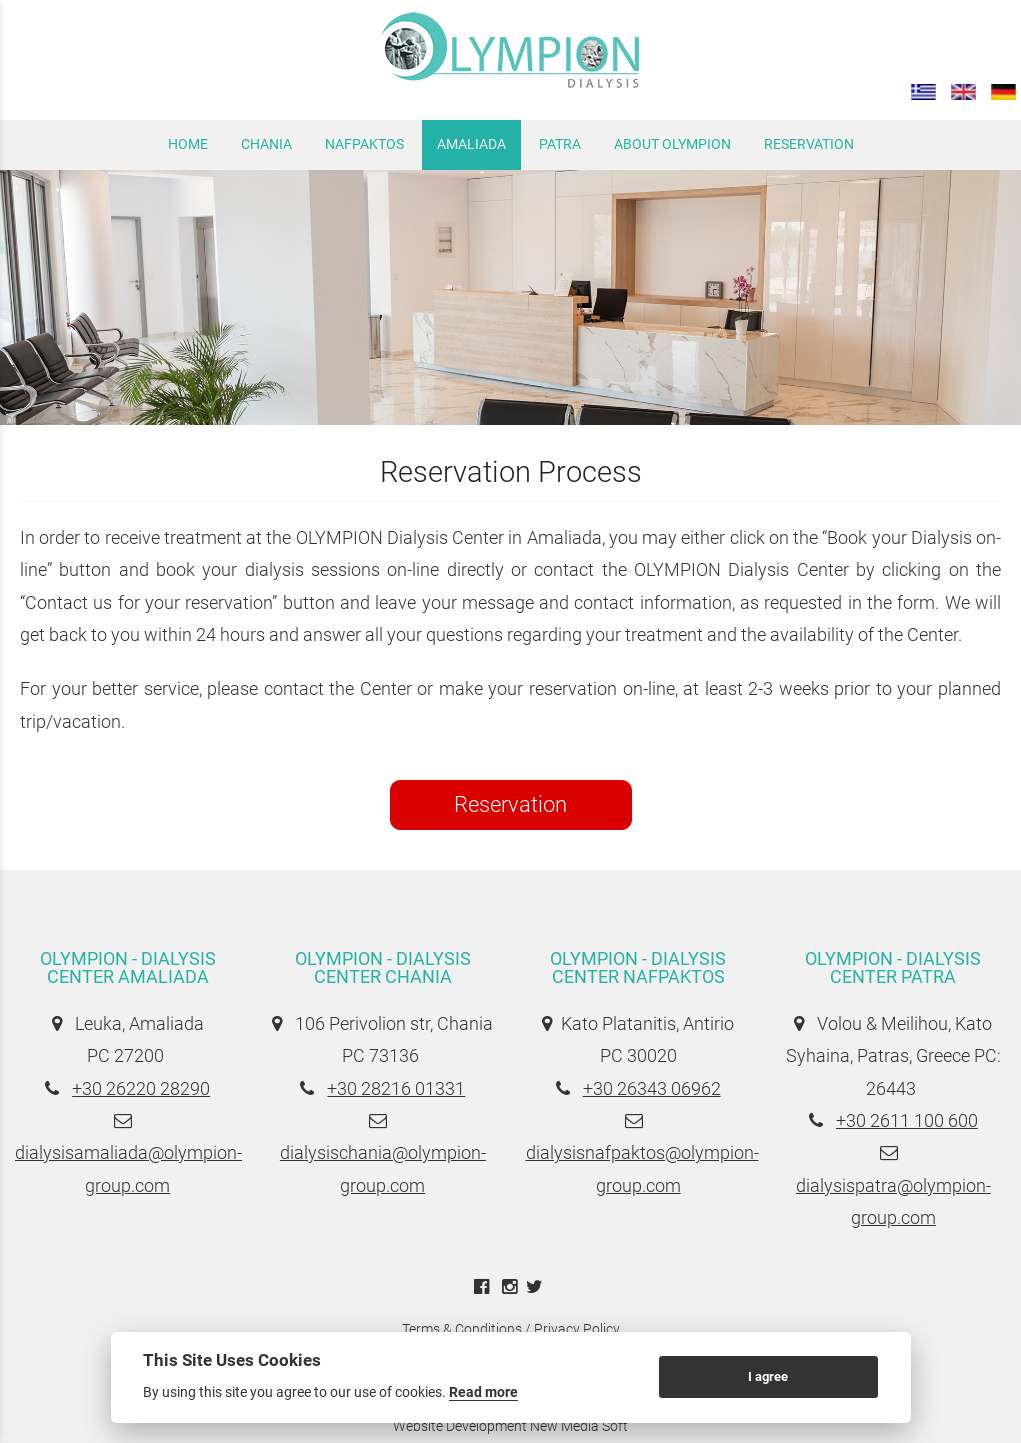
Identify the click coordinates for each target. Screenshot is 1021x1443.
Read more (483, 1392)
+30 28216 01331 (396, 1088)
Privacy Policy (577, 1329)
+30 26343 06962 (652, 1088)
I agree (768, 1376)
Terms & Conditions (462, 1329)
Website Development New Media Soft (510, 1426)
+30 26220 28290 (141, 1088)
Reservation (510, 804)
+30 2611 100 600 (907, 1120)
